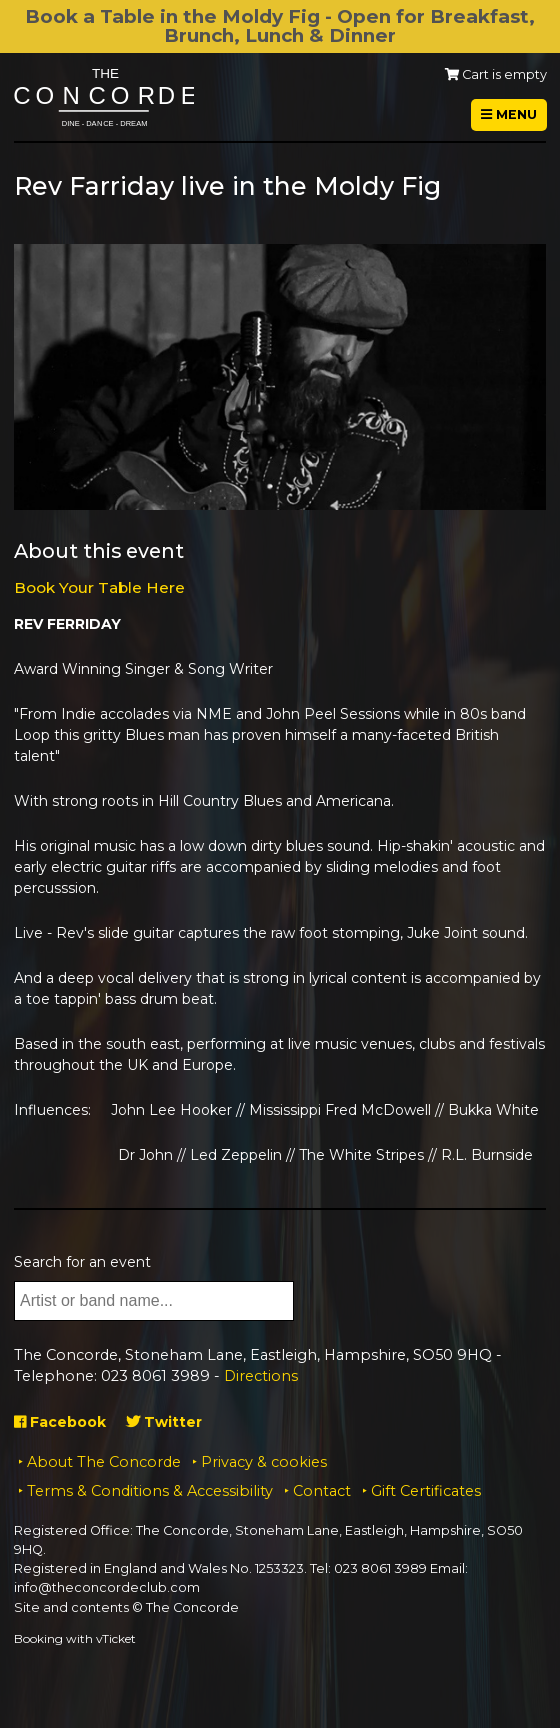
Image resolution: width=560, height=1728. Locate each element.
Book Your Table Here (99, 587)
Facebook (60, 1422)
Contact (322, 1491)
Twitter (164, 1422)
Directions (261, 1376)
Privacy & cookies (264, 1462)
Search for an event (82, 1262)
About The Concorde (104, 1462)
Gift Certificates (426, 1491)
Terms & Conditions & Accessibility (150, 1491)
